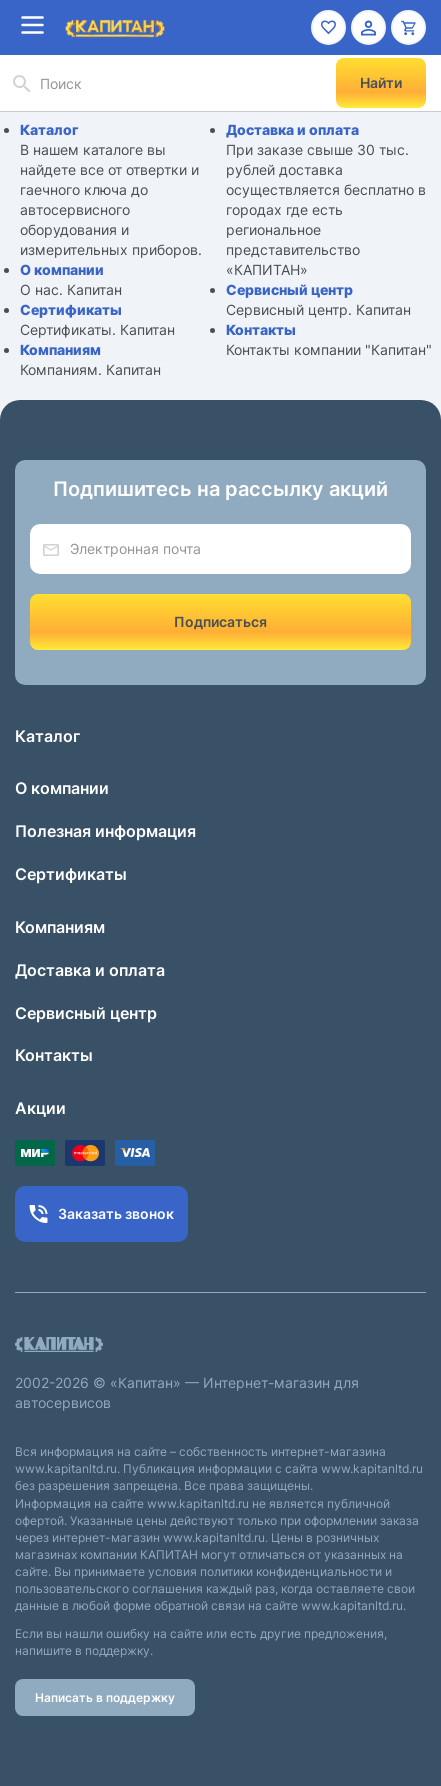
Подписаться (220, 621)
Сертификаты (71, 309)
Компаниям (60, 349)
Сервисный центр (289, 289)
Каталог (49, 129)
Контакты (261, 329)
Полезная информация (105, 831)
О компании (62, 269)
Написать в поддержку (105, 1697)
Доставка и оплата (292, 129)
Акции (40, 1108)
